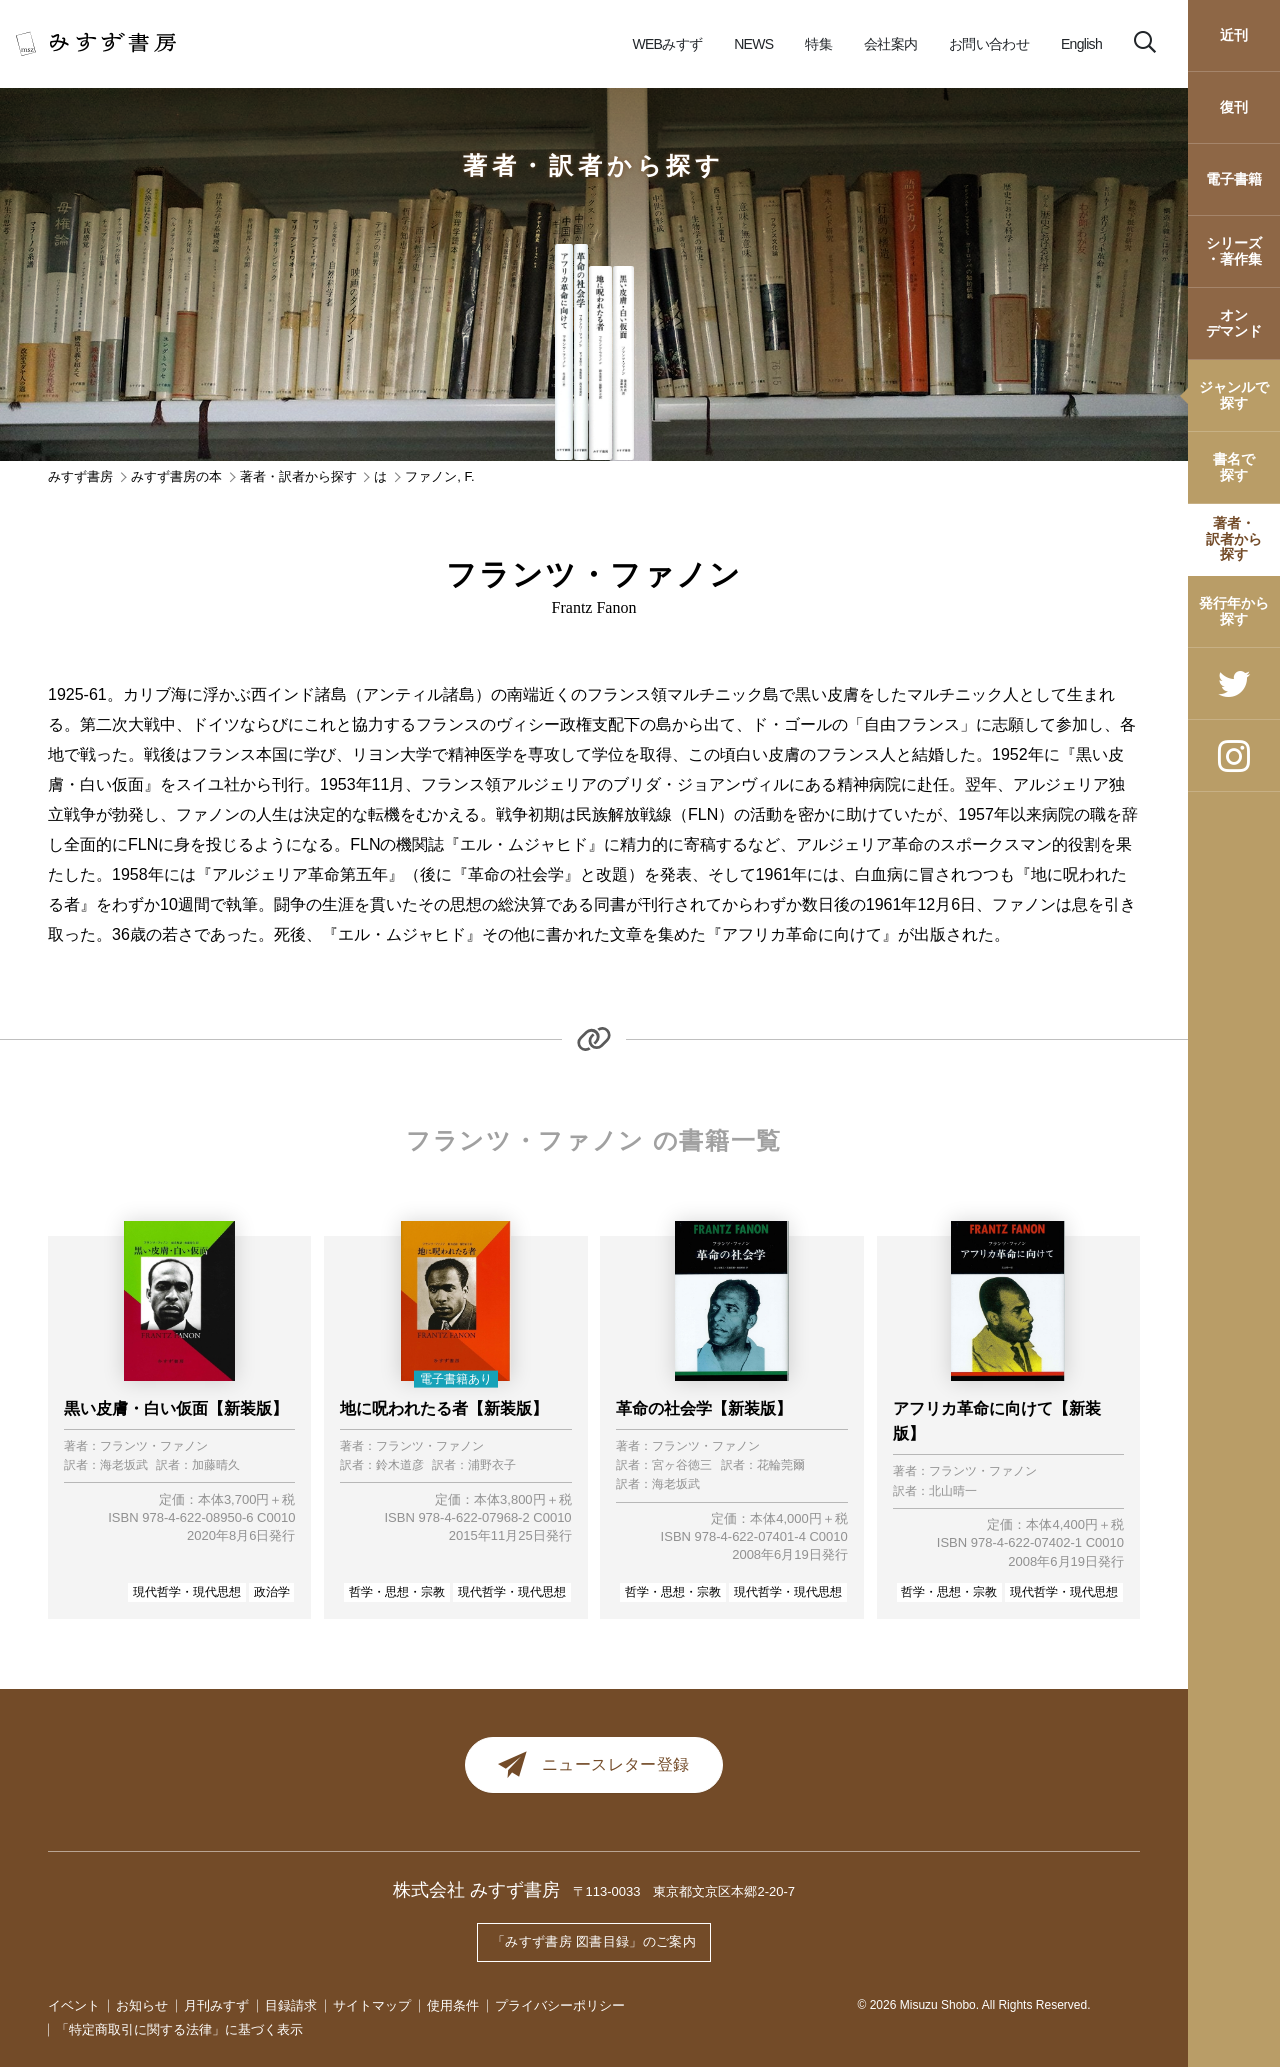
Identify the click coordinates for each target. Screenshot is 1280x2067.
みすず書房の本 (176, 476)
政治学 (272, 1592)
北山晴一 (953, 1491)
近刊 (1234, 35)
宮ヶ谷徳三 (682, 1465)
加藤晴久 (216, 1465)
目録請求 (291, 2005)
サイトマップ (372, 2005)
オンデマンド (1234, 322)
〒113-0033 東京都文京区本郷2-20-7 (684, 1895)
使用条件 (453, 2005)
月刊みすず (216, 2005)
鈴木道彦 (400, 1465)
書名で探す (1234, 466)
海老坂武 (124, 1465)
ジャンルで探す (1234, 394)
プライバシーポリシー (560, 2005)
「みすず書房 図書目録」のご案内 (594, 1944)
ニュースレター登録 (594, 1767)
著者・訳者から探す (1234, 538)
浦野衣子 (492, 1465)
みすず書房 (80, 476)
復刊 (1234, 107)
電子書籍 (1234, 179)
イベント (74, 2005)
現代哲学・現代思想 (187, 1592)
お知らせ (142, 2005)
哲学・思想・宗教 (397, 1592)
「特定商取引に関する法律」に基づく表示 (179, 2029)
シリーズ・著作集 (1234, 250)
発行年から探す (1234, 610)
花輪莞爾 (781, 1465)
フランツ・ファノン (154, 1446)
